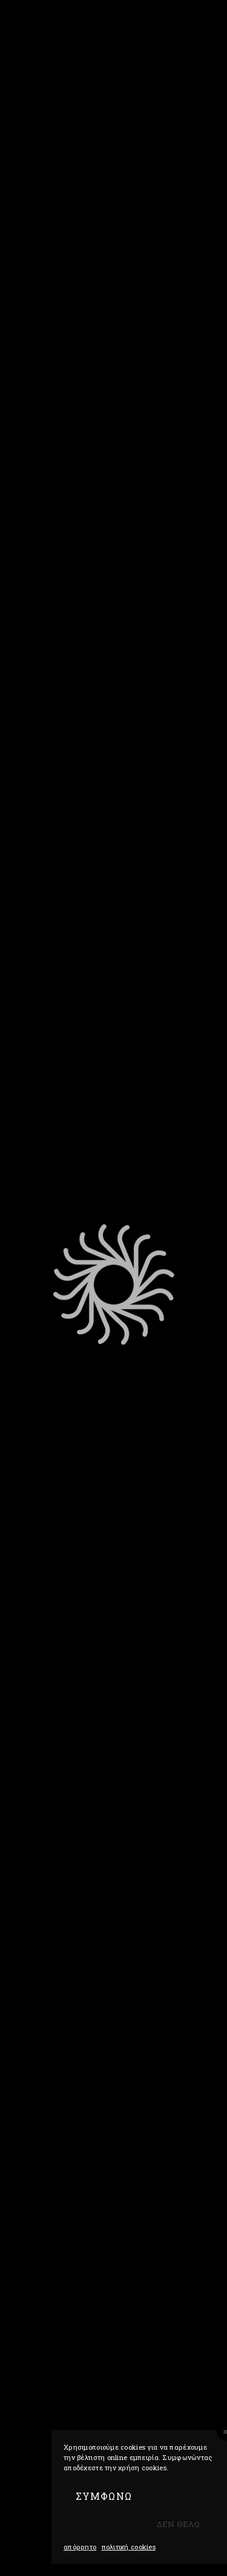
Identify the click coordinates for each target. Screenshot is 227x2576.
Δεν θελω (178, 2524)
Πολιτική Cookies (129, 2546)
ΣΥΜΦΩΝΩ (104, 2496)
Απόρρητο (80, 2546)
